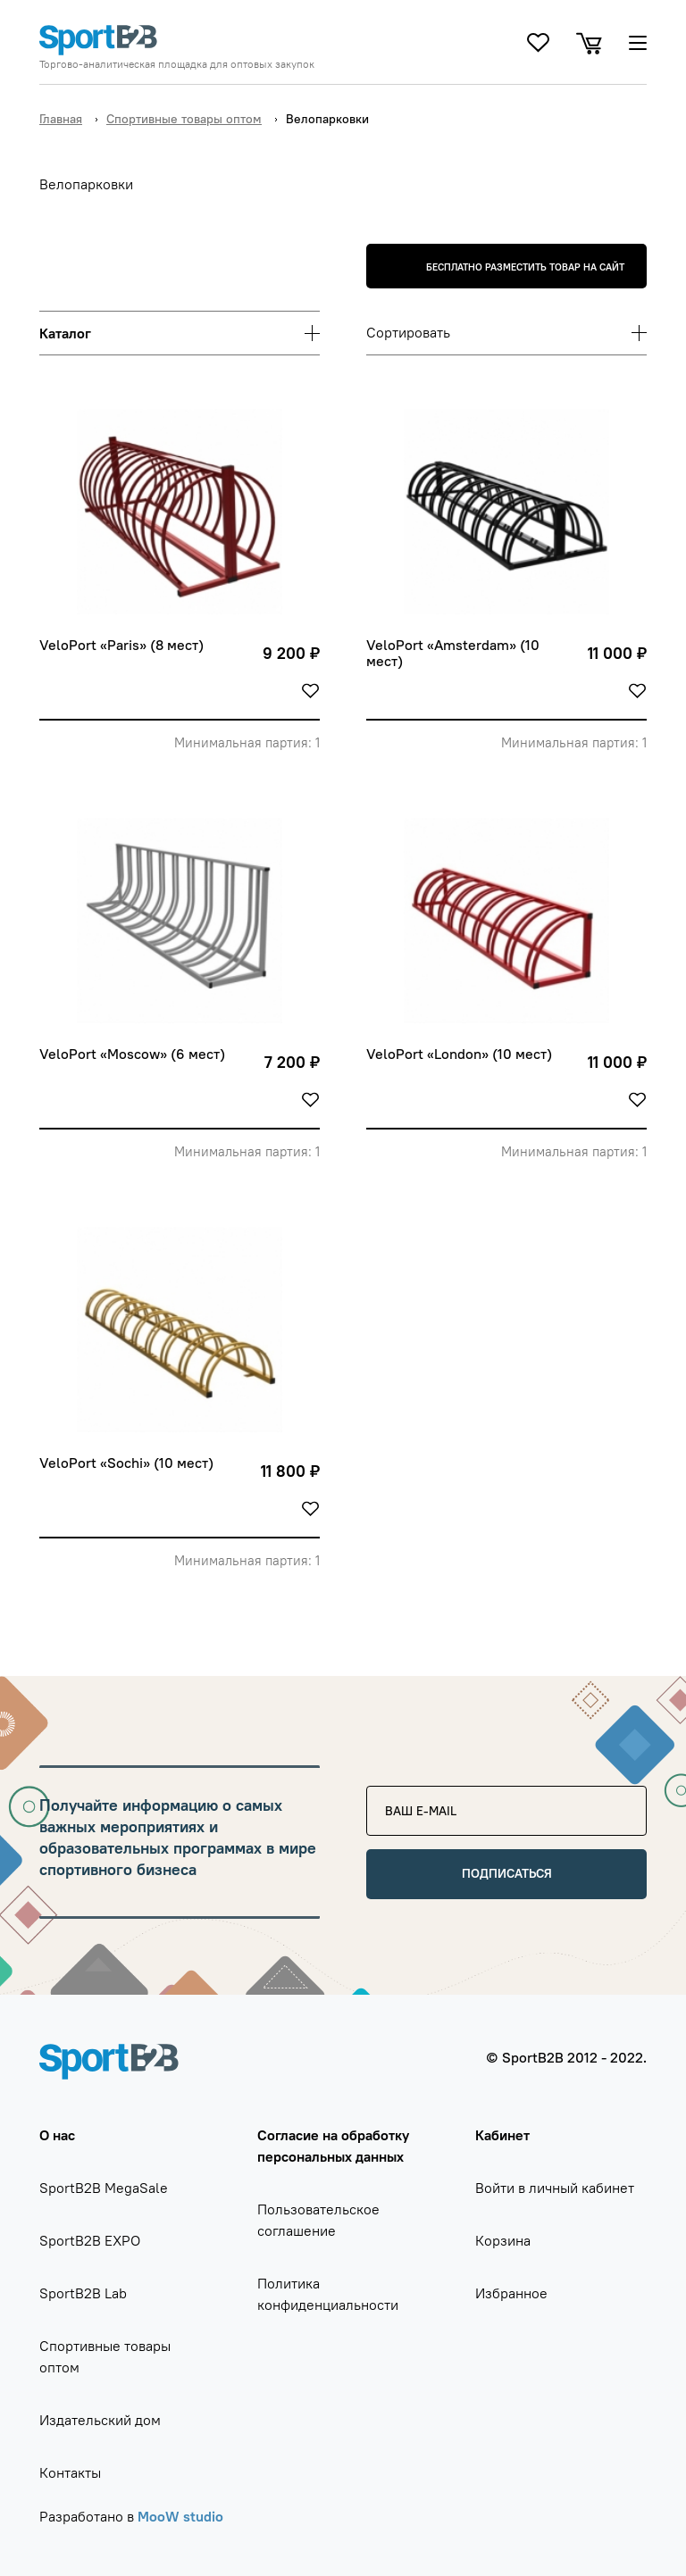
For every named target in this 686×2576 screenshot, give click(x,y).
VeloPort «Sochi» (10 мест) (126, 1463)
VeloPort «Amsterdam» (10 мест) (454, 653)
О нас (57, 2135)
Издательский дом (100, 2420)
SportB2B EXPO (89, 2240)
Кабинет (502, 2135)
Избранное (511, 2293)
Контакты (70, 2472)
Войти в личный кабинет (554, 2188)
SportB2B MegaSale (103, 2188)
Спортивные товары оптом (184, 119)
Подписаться (507, 1873)
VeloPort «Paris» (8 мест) (121, 645)
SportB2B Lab (83, 2293)
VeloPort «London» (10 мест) (459, 1054)
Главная (60, 119)
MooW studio (180, 2516)
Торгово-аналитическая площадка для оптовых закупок (176, 64)
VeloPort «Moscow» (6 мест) (132, 1054)
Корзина (503, 2240)
